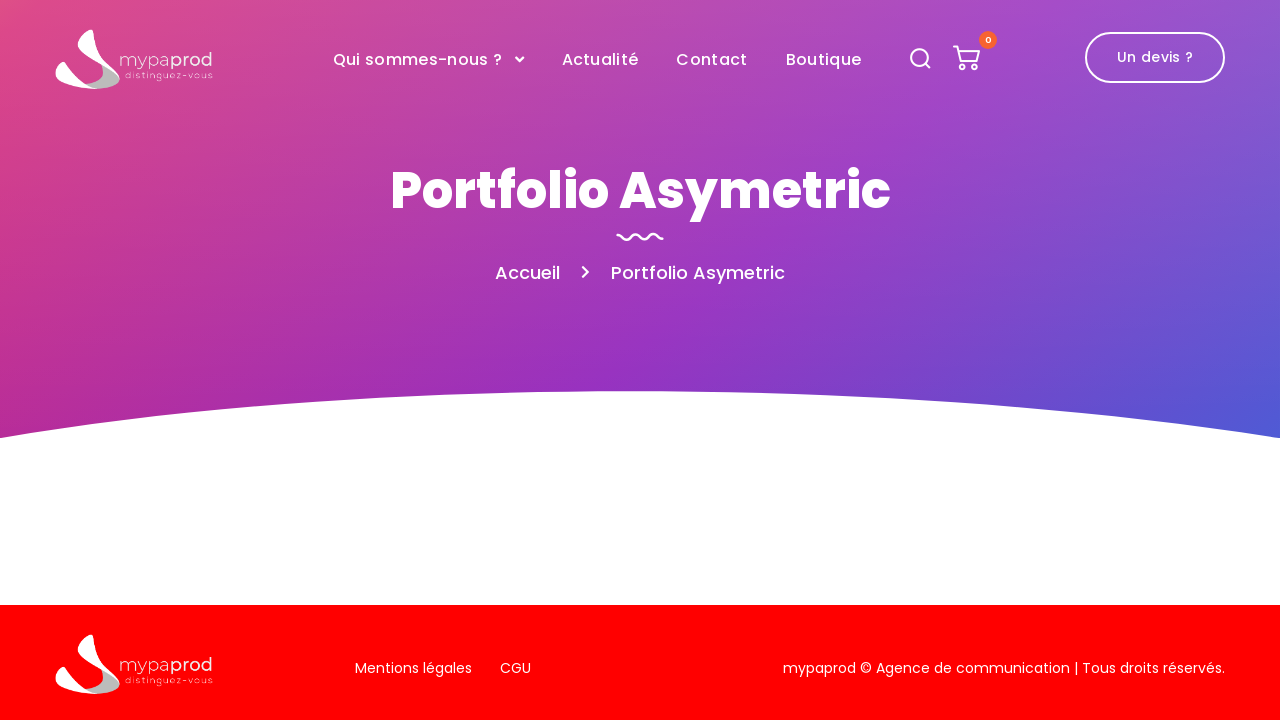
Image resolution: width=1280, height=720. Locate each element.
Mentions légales (413, 668)
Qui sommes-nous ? (417, 59)
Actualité (600, 59)
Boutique (824, 59)
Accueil (527, 272)
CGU (515, 668)
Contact (711, 59)
